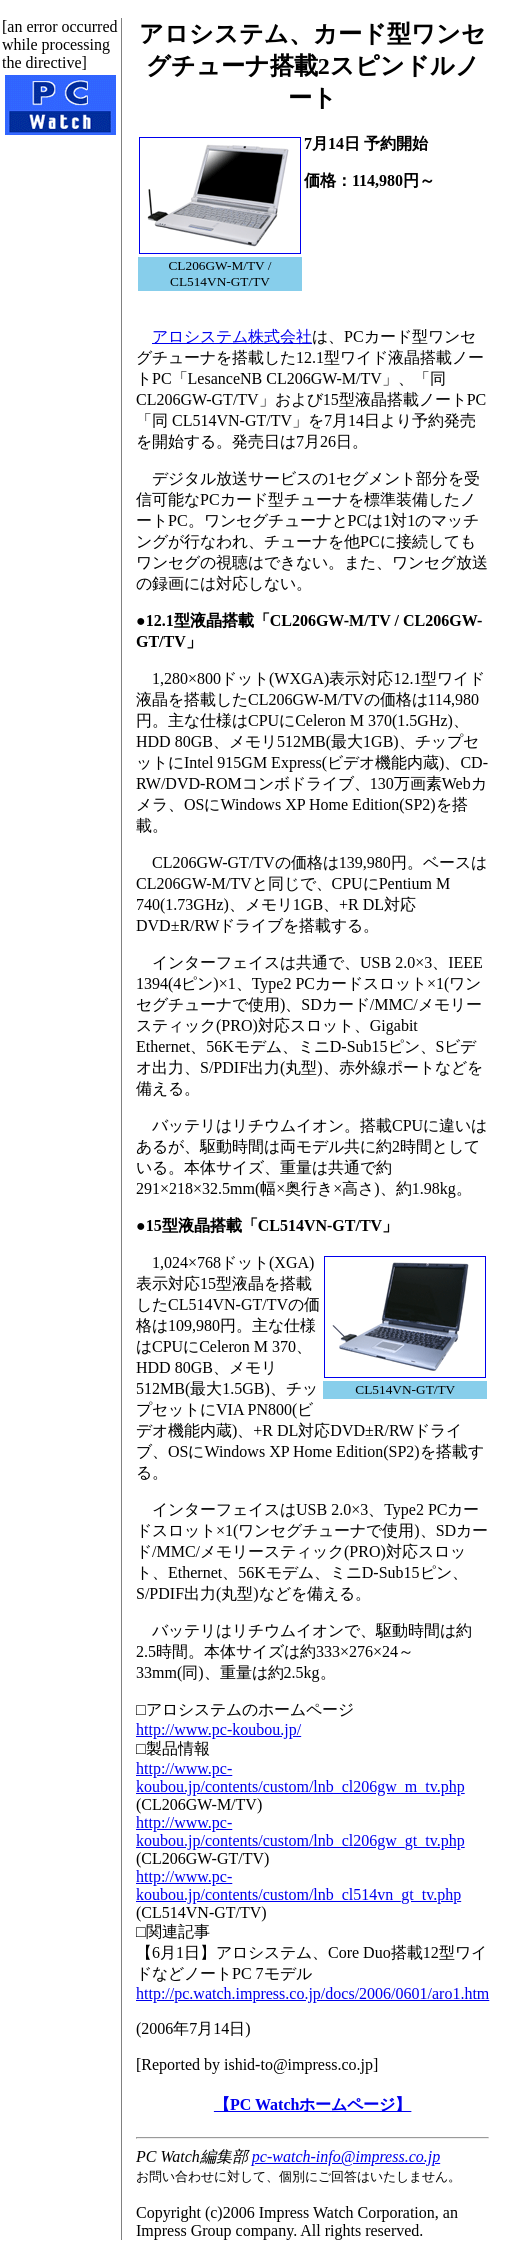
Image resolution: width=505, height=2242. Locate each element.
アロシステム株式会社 (232, 336)
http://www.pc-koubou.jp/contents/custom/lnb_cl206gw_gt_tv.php (300, 1831)
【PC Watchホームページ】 (312, 2104)
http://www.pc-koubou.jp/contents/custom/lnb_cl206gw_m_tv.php (300, 1777)
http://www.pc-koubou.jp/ (218, 1729)
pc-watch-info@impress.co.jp (346, 2156)
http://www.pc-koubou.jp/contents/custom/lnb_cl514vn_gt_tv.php (298, 1885)
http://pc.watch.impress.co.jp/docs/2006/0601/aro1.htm (312, 1993)
